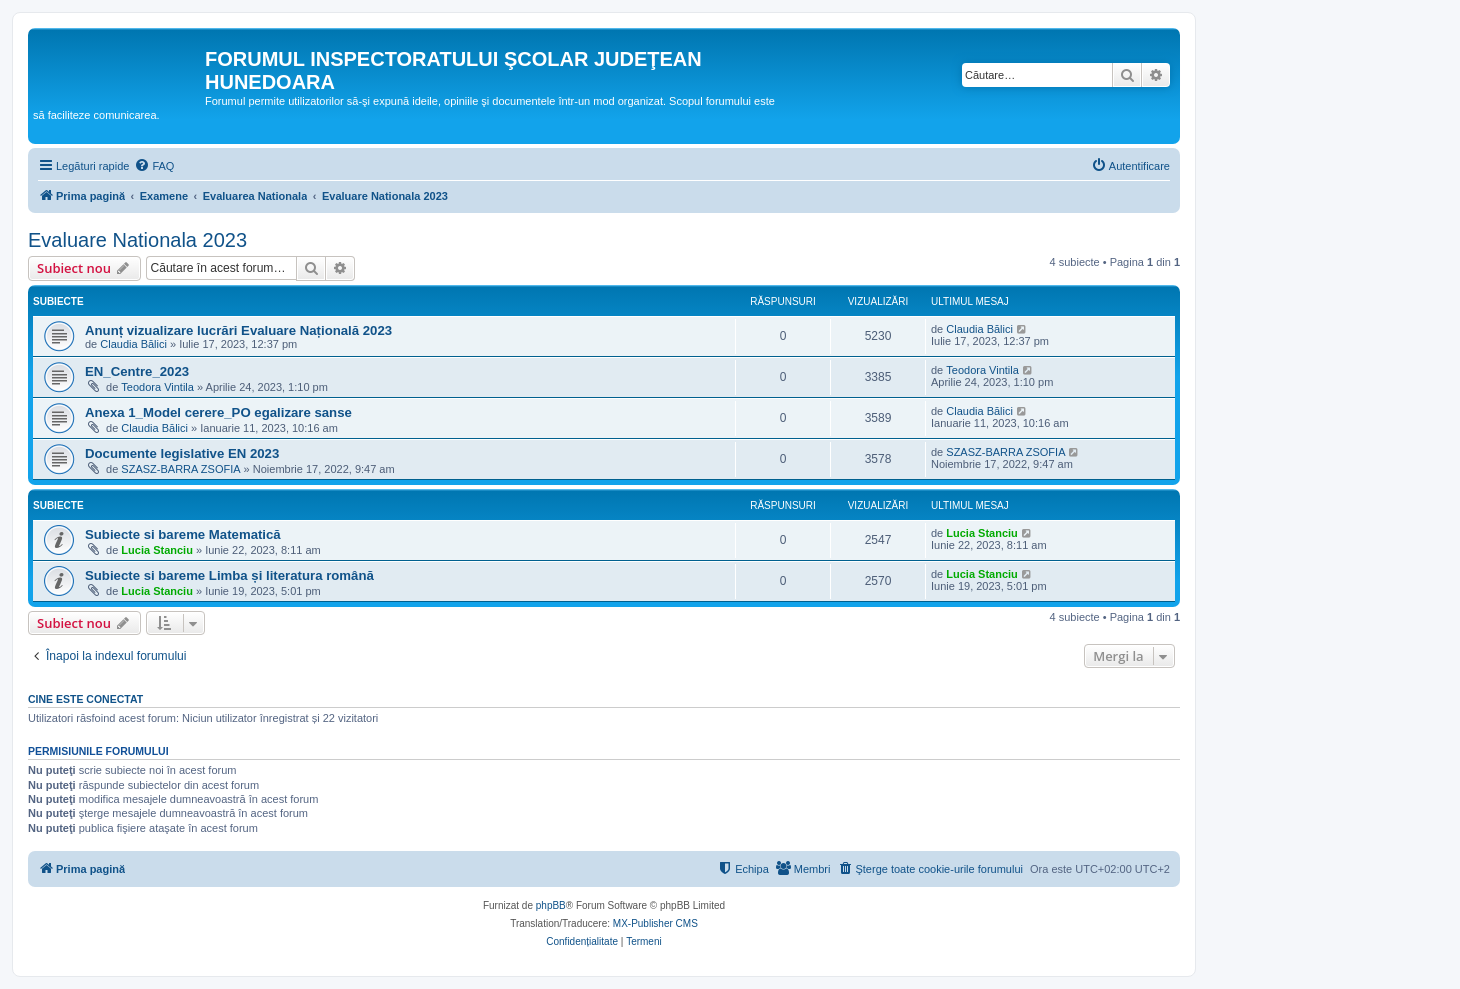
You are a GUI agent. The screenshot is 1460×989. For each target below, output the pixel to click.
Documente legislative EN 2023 (182, 453)
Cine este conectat (85, 699)
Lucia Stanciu (157, 550)
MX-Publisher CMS (655, 923)
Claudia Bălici (133, 344)
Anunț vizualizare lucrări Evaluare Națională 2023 (238, 330)
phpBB (551, 905)
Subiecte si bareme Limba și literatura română (229, 575)
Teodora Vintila (157, 387)
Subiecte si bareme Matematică (183, 534)
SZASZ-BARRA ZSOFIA (180, 469)
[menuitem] (154, 166)
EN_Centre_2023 (137, 371)
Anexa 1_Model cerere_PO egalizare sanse (218, 412)
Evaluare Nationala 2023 (137, 240)
